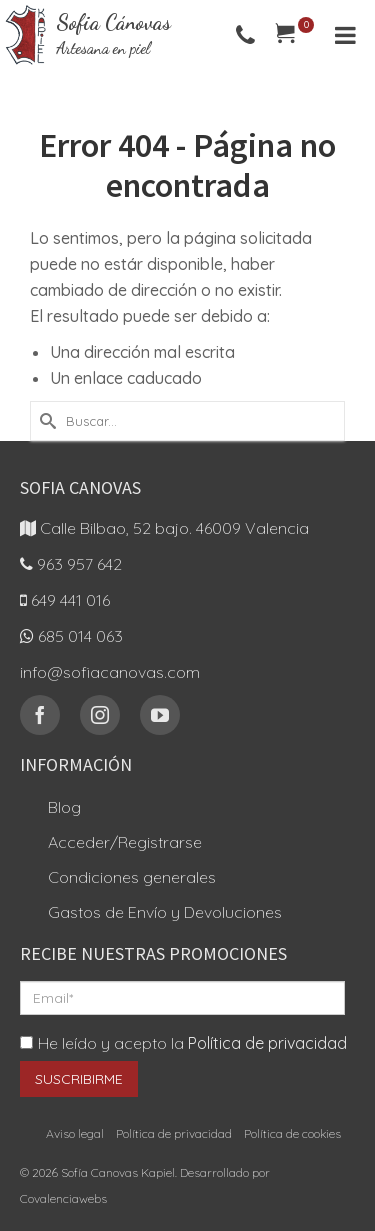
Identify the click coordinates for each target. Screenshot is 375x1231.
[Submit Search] (45, 421)
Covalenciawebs (63, 1198)
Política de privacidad (267, 1043)
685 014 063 (71, 636)
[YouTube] (160, 715)
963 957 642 (71, 564)
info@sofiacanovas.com (110, 672)
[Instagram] (100, 715)
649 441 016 (65, 600)
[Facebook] (40, 715)
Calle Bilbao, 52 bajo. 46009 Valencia (164, 528)
